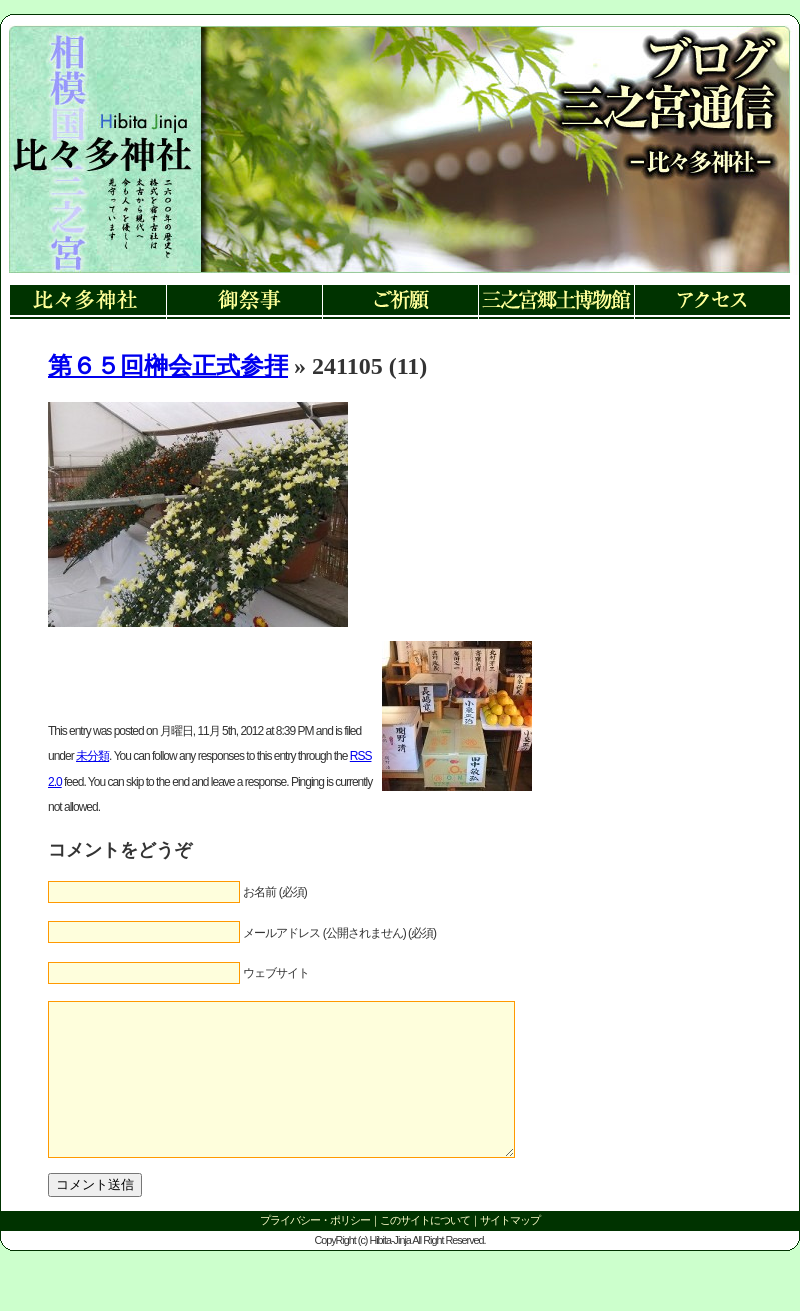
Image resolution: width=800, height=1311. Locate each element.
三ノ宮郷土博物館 (556, 302)
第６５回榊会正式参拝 (168, 366)
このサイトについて (425, 1250)
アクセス (712, 302)
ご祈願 (400, 302)
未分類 (92, 756)
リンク (101, 170)
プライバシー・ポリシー (315, 1250)
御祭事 (244, 302)
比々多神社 (88, 302)
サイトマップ (510, 1250)
